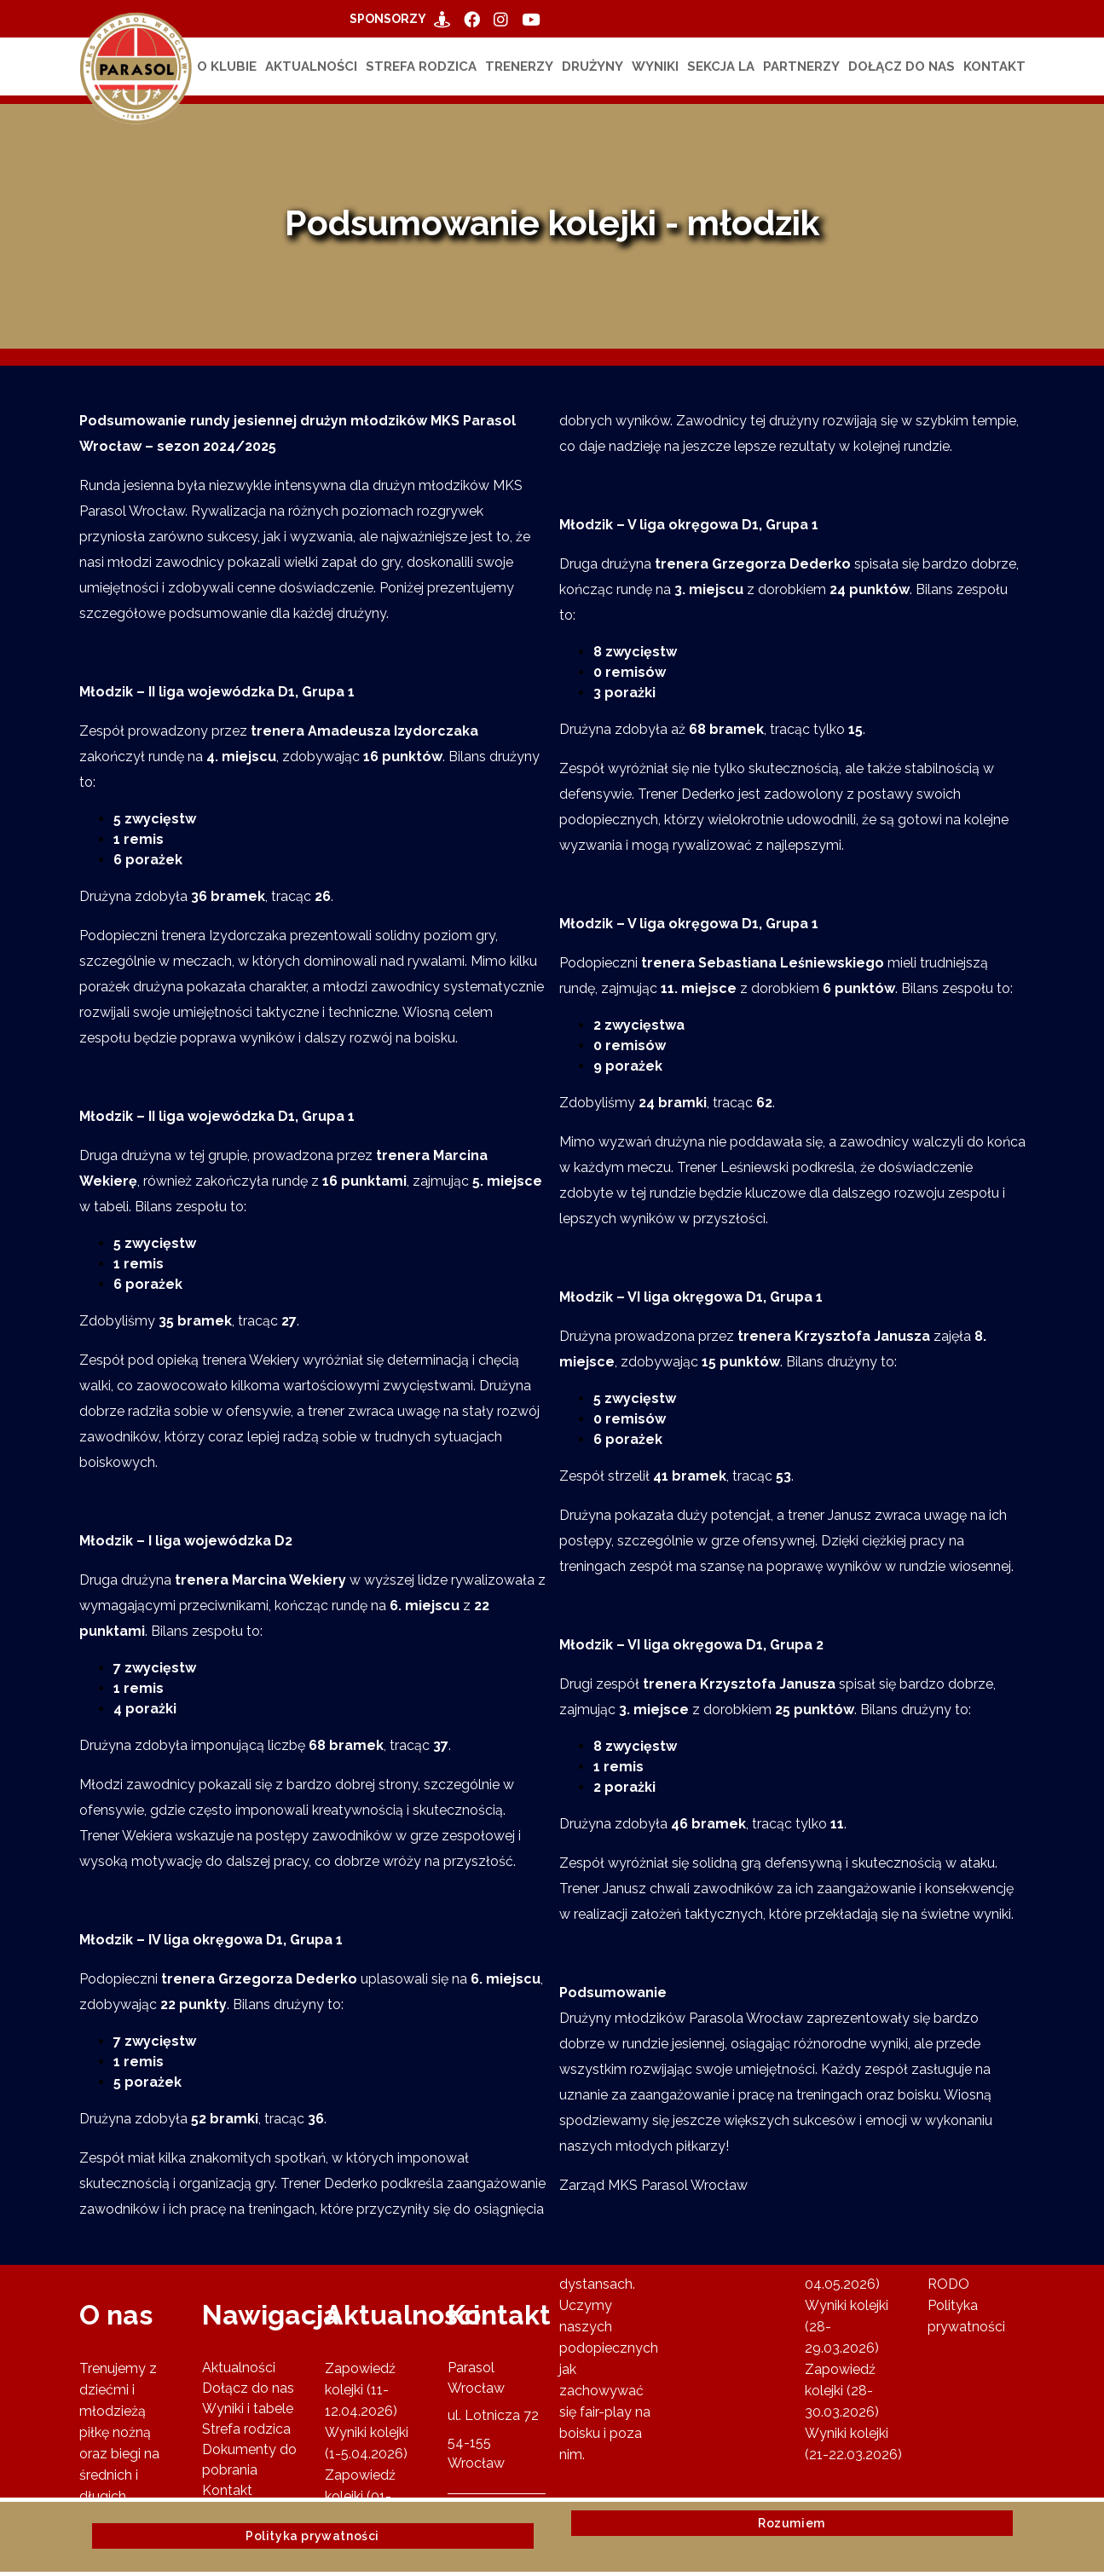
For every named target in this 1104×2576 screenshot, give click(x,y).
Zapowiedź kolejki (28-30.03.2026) (842, 2390)
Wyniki (655, 66)
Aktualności (311, 66)
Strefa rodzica (421, 66)
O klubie (227, 66)
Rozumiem (791, 2523)
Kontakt (994, 66)
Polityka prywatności (312, 2536)
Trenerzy (519, 66)
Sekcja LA (720, 66)
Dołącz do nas (901, 66)
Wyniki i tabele (247, 2408)
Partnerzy (801, 66)
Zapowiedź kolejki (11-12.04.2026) (361, 2389)
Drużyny (592, 66)
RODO (948, 2284)
